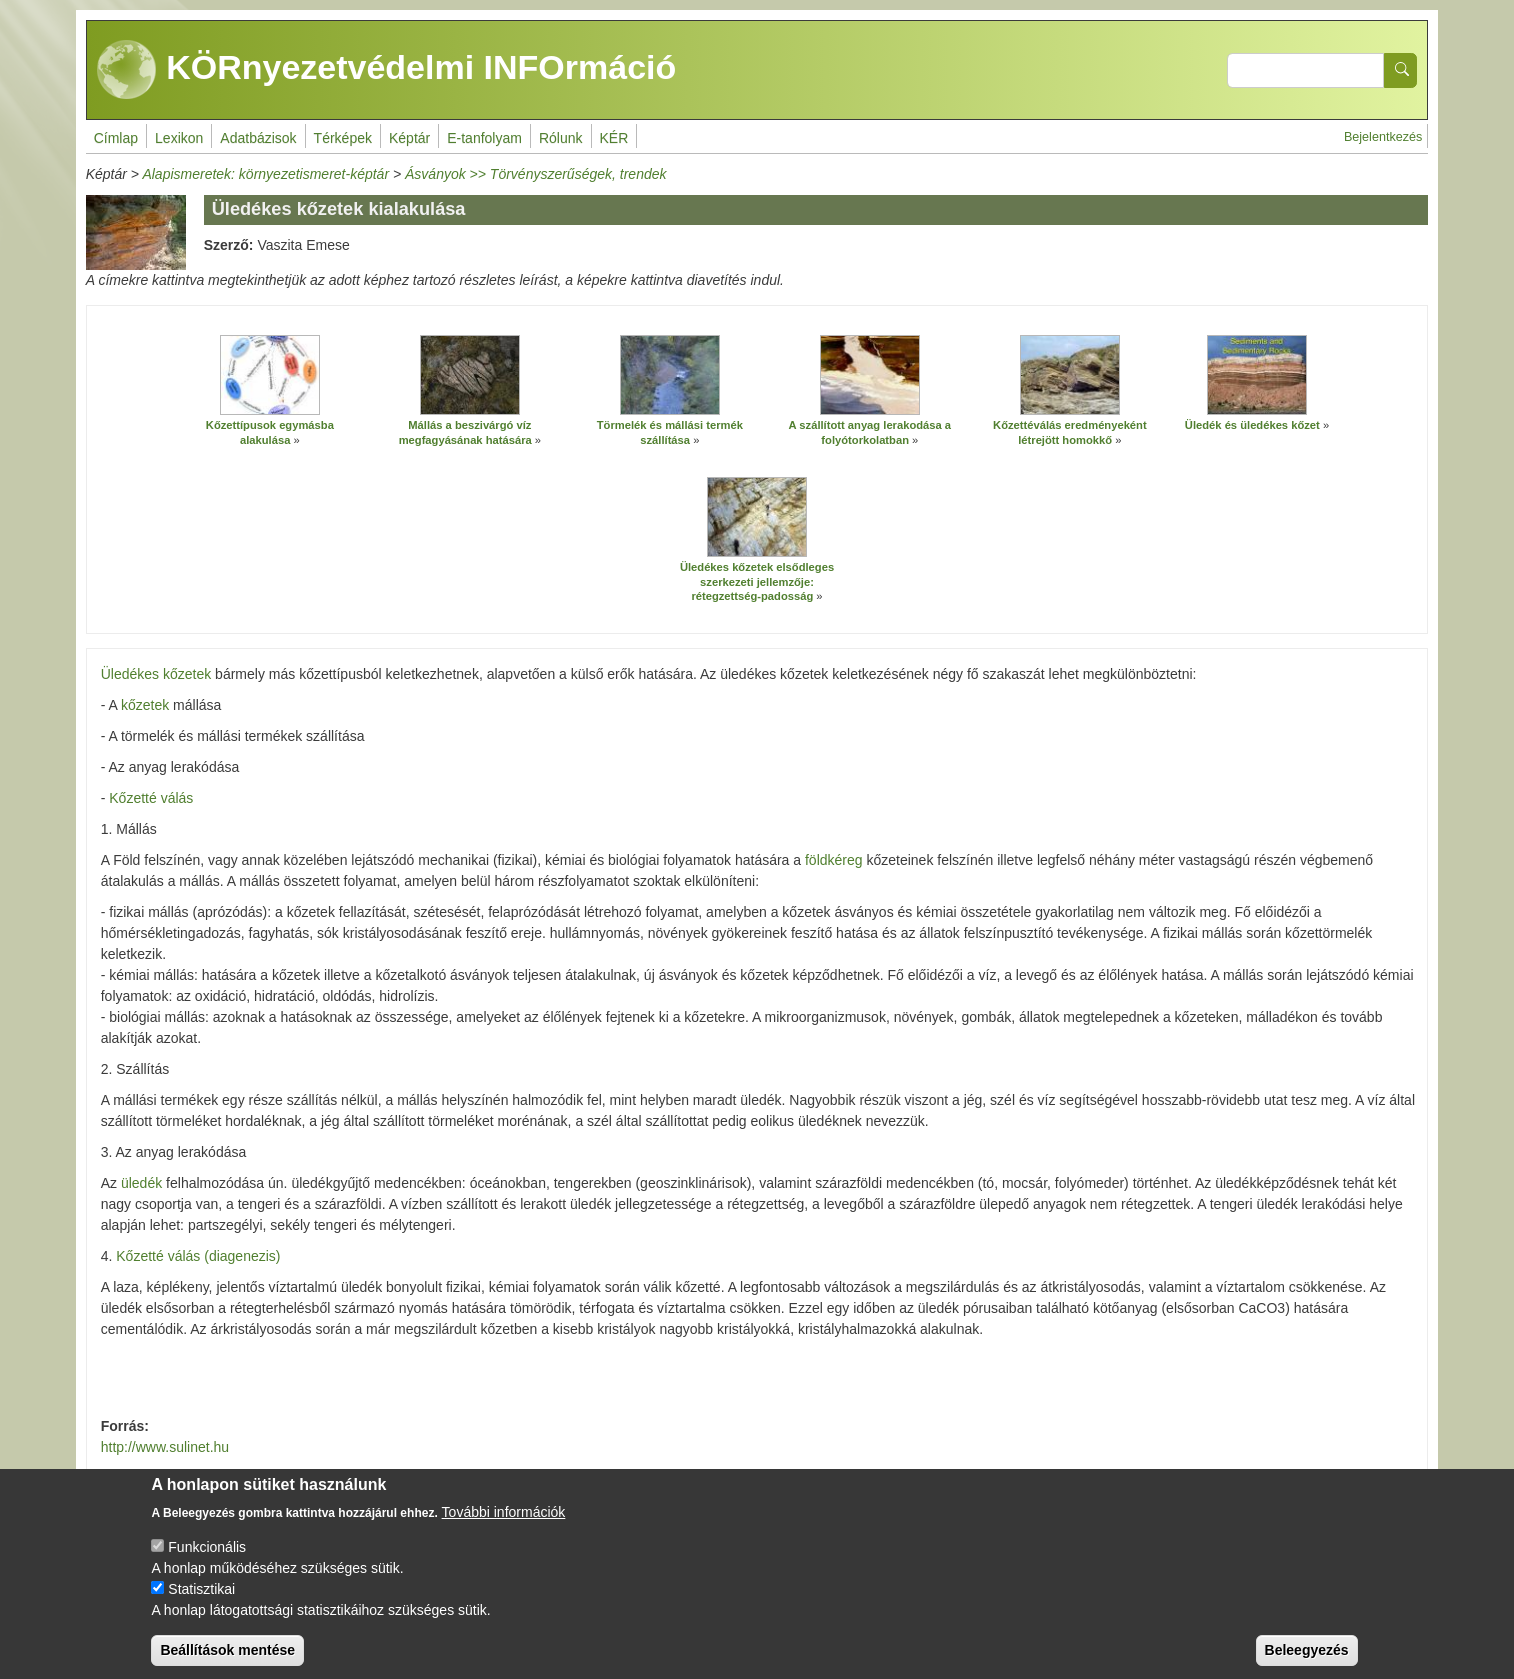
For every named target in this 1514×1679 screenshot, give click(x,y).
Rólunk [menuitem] (561, 138)
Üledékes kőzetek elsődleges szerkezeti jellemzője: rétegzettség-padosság (757, 581)
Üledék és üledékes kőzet (1252, 425)
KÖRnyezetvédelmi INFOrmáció (387, 70)
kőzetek (145, 705)
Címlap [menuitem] (116, 138)
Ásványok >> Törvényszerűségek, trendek (535, 174)
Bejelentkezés (1383, 137)
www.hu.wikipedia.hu (166, 1478)
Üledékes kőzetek (156, 674)
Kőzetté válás (151, 798)
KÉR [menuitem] (614, 138)
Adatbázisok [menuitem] (258, 138)
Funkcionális (207, 1563)
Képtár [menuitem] (409, 138)
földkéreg (834, 860)
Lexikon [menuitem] (179, 138)
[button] (270, 375)
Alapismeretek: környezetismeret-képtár (265, 174)
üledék (141, 1183)
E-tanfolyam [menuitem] (484, 138)
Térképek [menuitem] (343, 138)
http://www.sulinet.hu (165, 1447)
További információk (504, 1528)
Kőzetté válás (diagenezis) (198, 1256)
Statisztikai (201, 1605)
